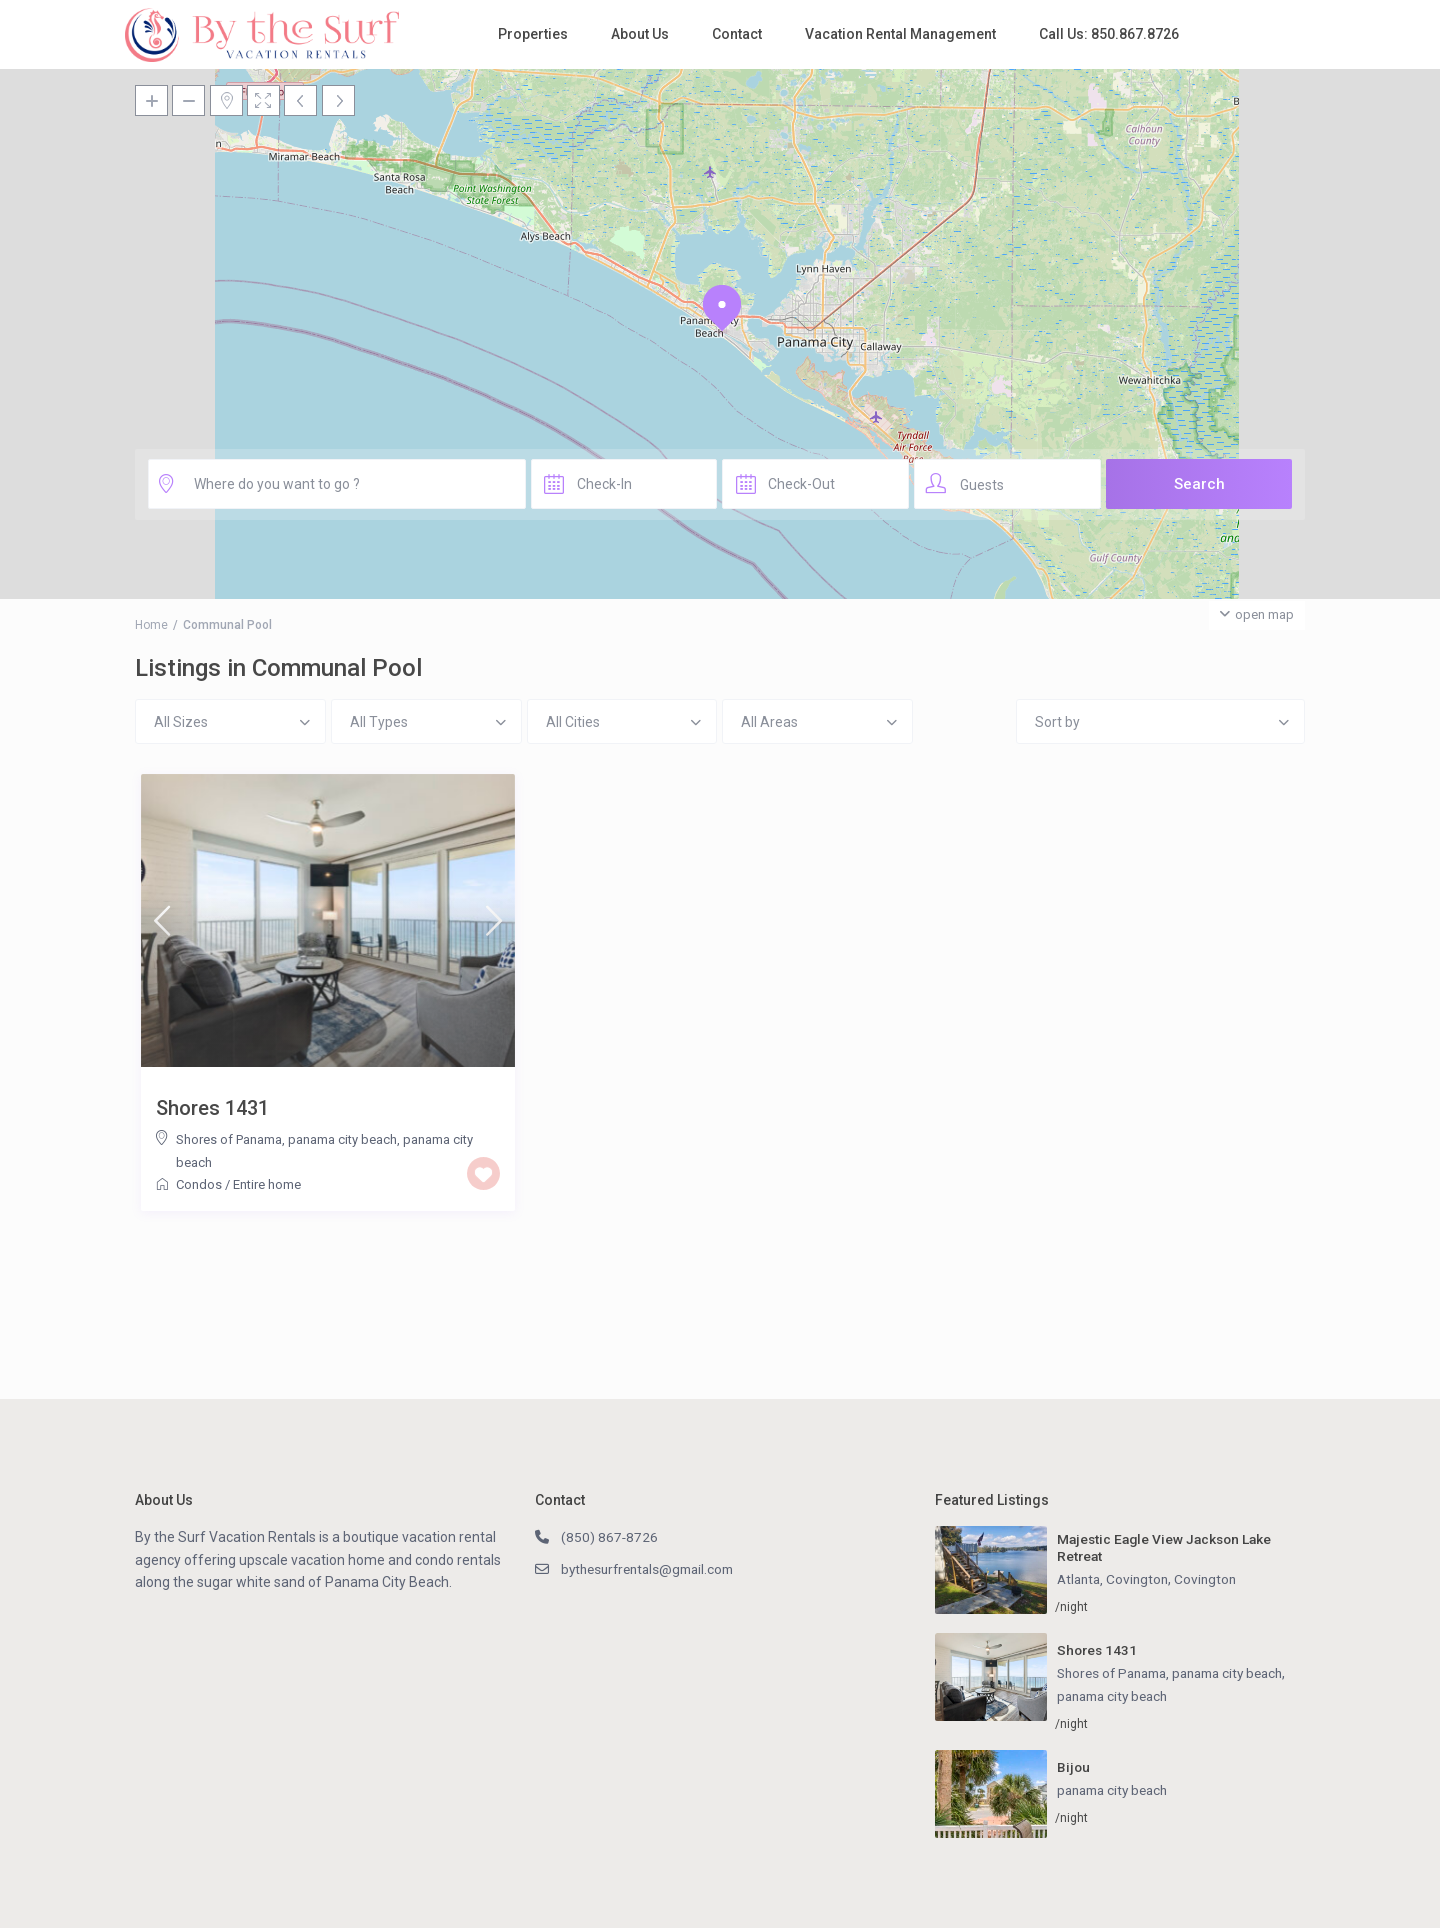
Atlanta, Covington (1115, 1580)
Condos (199, 1184)
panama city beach (1117, 1697)
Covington (1212, 1580)
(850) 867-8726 (610, 1537)
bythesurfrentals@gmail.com (653, 1569)
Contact (737, 34)
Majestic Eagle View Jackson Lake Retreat (1168, 1547)
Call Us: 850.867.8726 (1109, 34)
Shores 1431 (212, 1108)
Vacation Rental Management (900, 34)
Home (151, 625)
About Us (640, 34)
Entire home (267, 1184)
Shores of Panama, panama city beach (286, 1139)
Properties (533, 34)
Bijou (1074, 1769)
